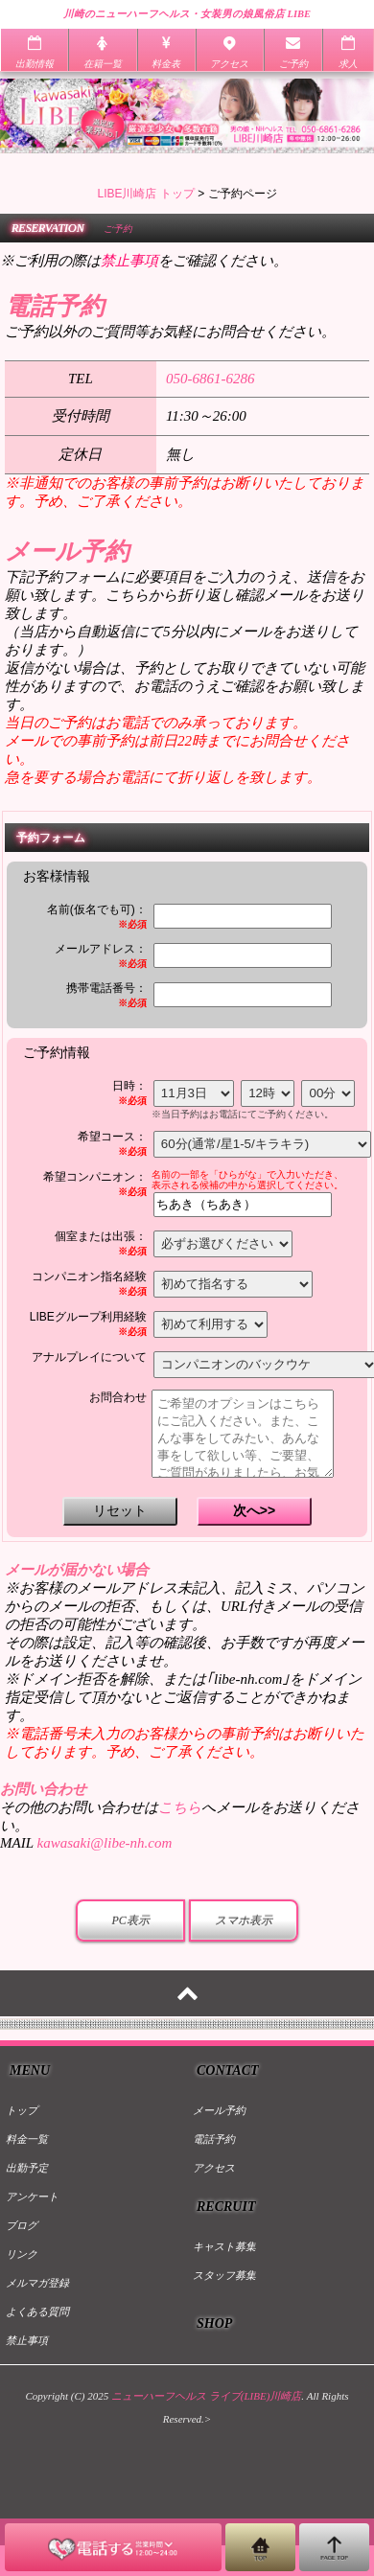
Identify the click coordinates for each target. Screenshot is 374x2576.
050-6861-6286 (210, 378)
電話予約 (214, 2139)
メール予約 (219, 2110)
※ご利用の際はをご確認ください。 (144, 260)
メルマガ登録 (37, 2282)
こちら (179, 1807)
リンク (21, 2254)
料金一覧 (27, 2139)
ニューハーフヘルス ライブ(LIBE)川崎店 (206, 2396)
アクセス (214, 2168)
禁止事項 (27, 2340)
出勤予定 (27, 2168)
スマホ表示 (243, 1920)
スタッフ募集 (224, 2275)
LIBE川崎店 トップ (145, 193)
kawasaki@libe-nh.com (104, 1843)
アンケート (32, 2196)
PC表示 (130, 1920)
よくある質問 (37, 2311)
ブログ (21, 2225)
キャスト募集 (224, 2246)
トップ (21, 2110)
